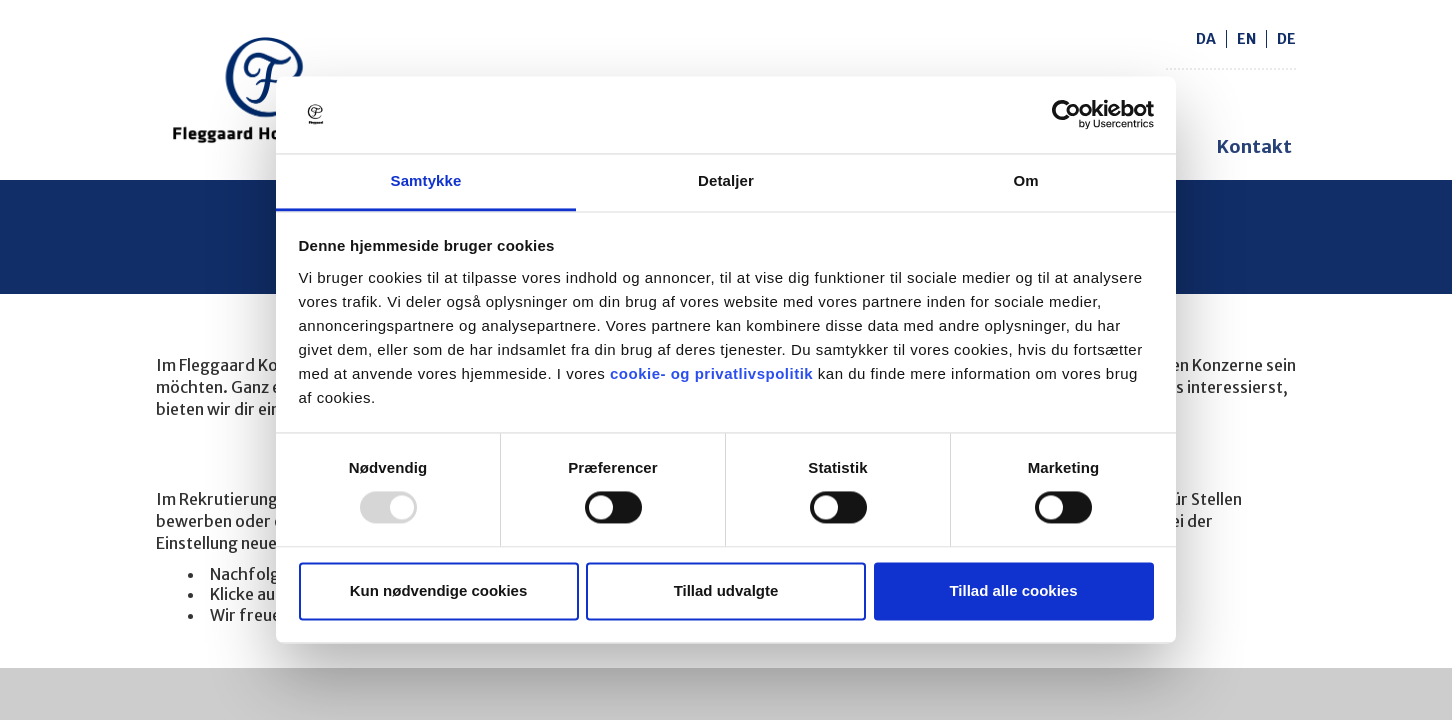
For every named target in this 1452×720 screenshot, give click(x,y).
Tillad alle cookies (1013, 590)
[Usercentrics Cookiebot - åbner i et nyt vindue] (1066, 115)
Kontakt (1254, 146)
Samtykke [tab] (426, 180)
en (1246, 39)
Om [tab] (1025, 180)
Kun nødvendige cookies (439, 590)
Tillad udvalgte (726, 590)
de (1286, 39)
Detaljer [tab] (726, 180)
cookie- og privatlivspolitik (711, 373)
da (1206, 39)
